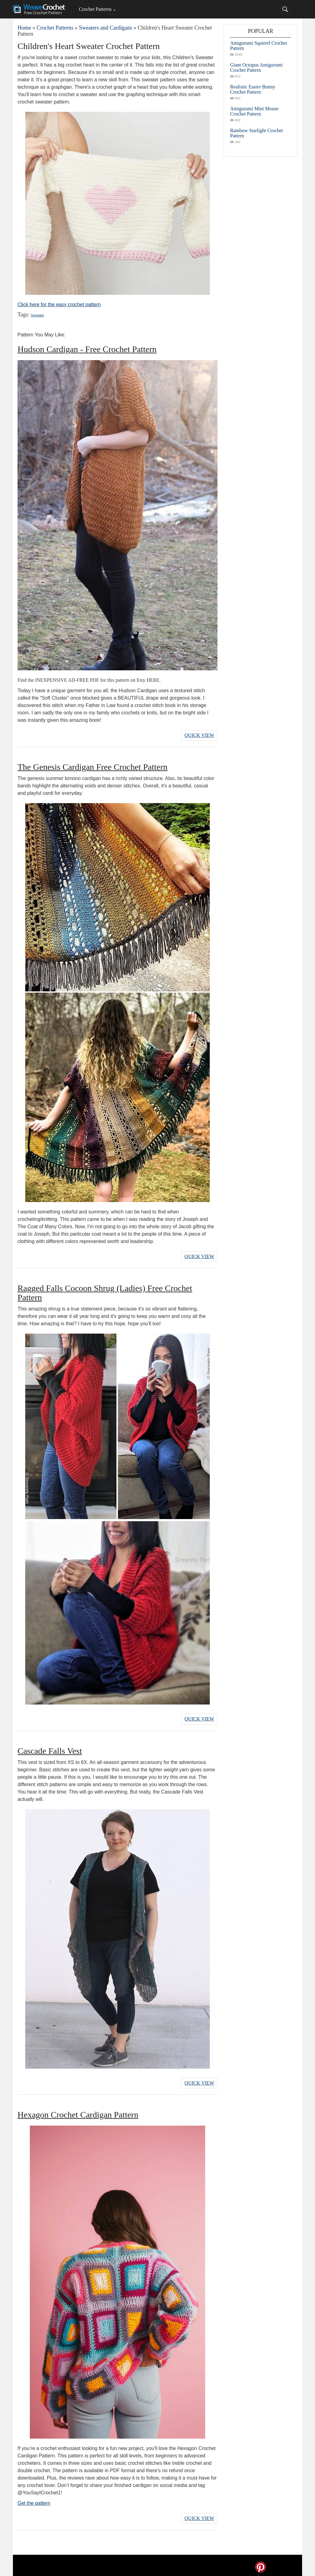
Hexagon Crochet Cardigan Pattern (78, 2112)
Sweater (37, 315)
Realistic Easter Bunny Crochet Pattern (252, 89)
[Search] (285, 9)
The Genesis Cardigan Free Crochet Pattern (93, 766)
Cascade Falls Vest (50, 1748)
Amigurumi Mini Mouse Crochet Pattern (254, 111)
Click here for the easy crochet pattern (59, 304)
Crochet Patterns (95, 9)
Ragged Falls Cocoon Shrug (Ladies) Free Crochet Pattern (105, 1291)
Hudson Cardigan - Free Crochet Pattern (87, 349)
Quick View (199, 734)
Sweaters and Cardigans (105, 28)
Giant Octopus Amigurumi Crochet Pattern (256, 67)
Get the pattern (34, 2500)
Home (24, 28)
